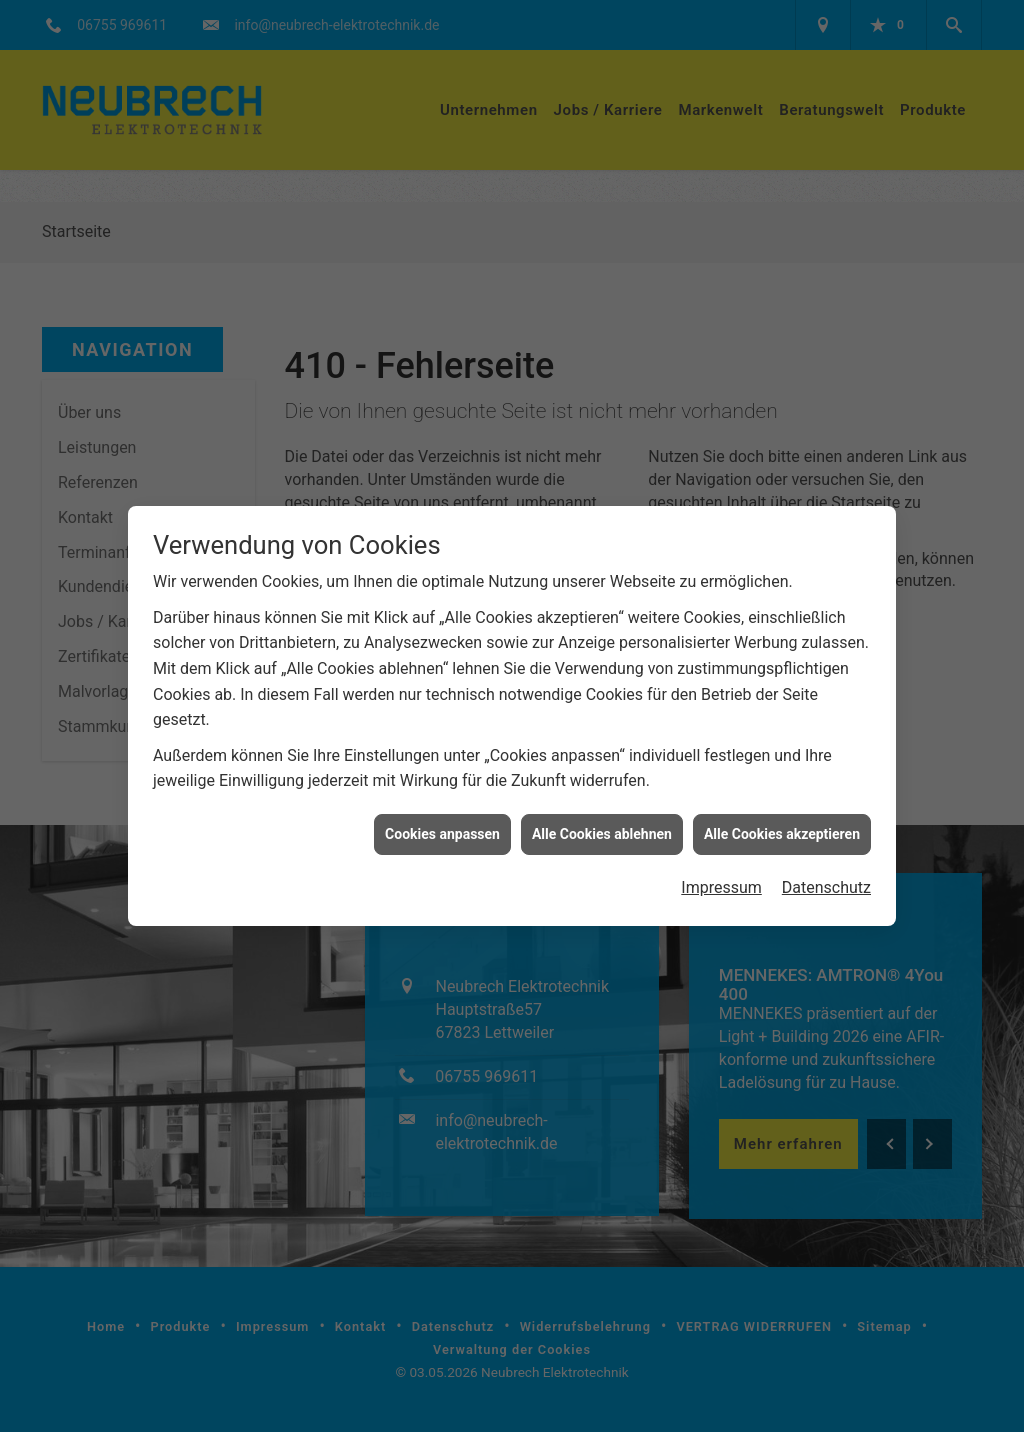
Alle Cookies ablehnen (602, 814)
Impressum (721, 868)
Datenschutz (826, 868)
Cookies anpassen (442, 814)
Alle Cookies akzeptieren (782, 814)
